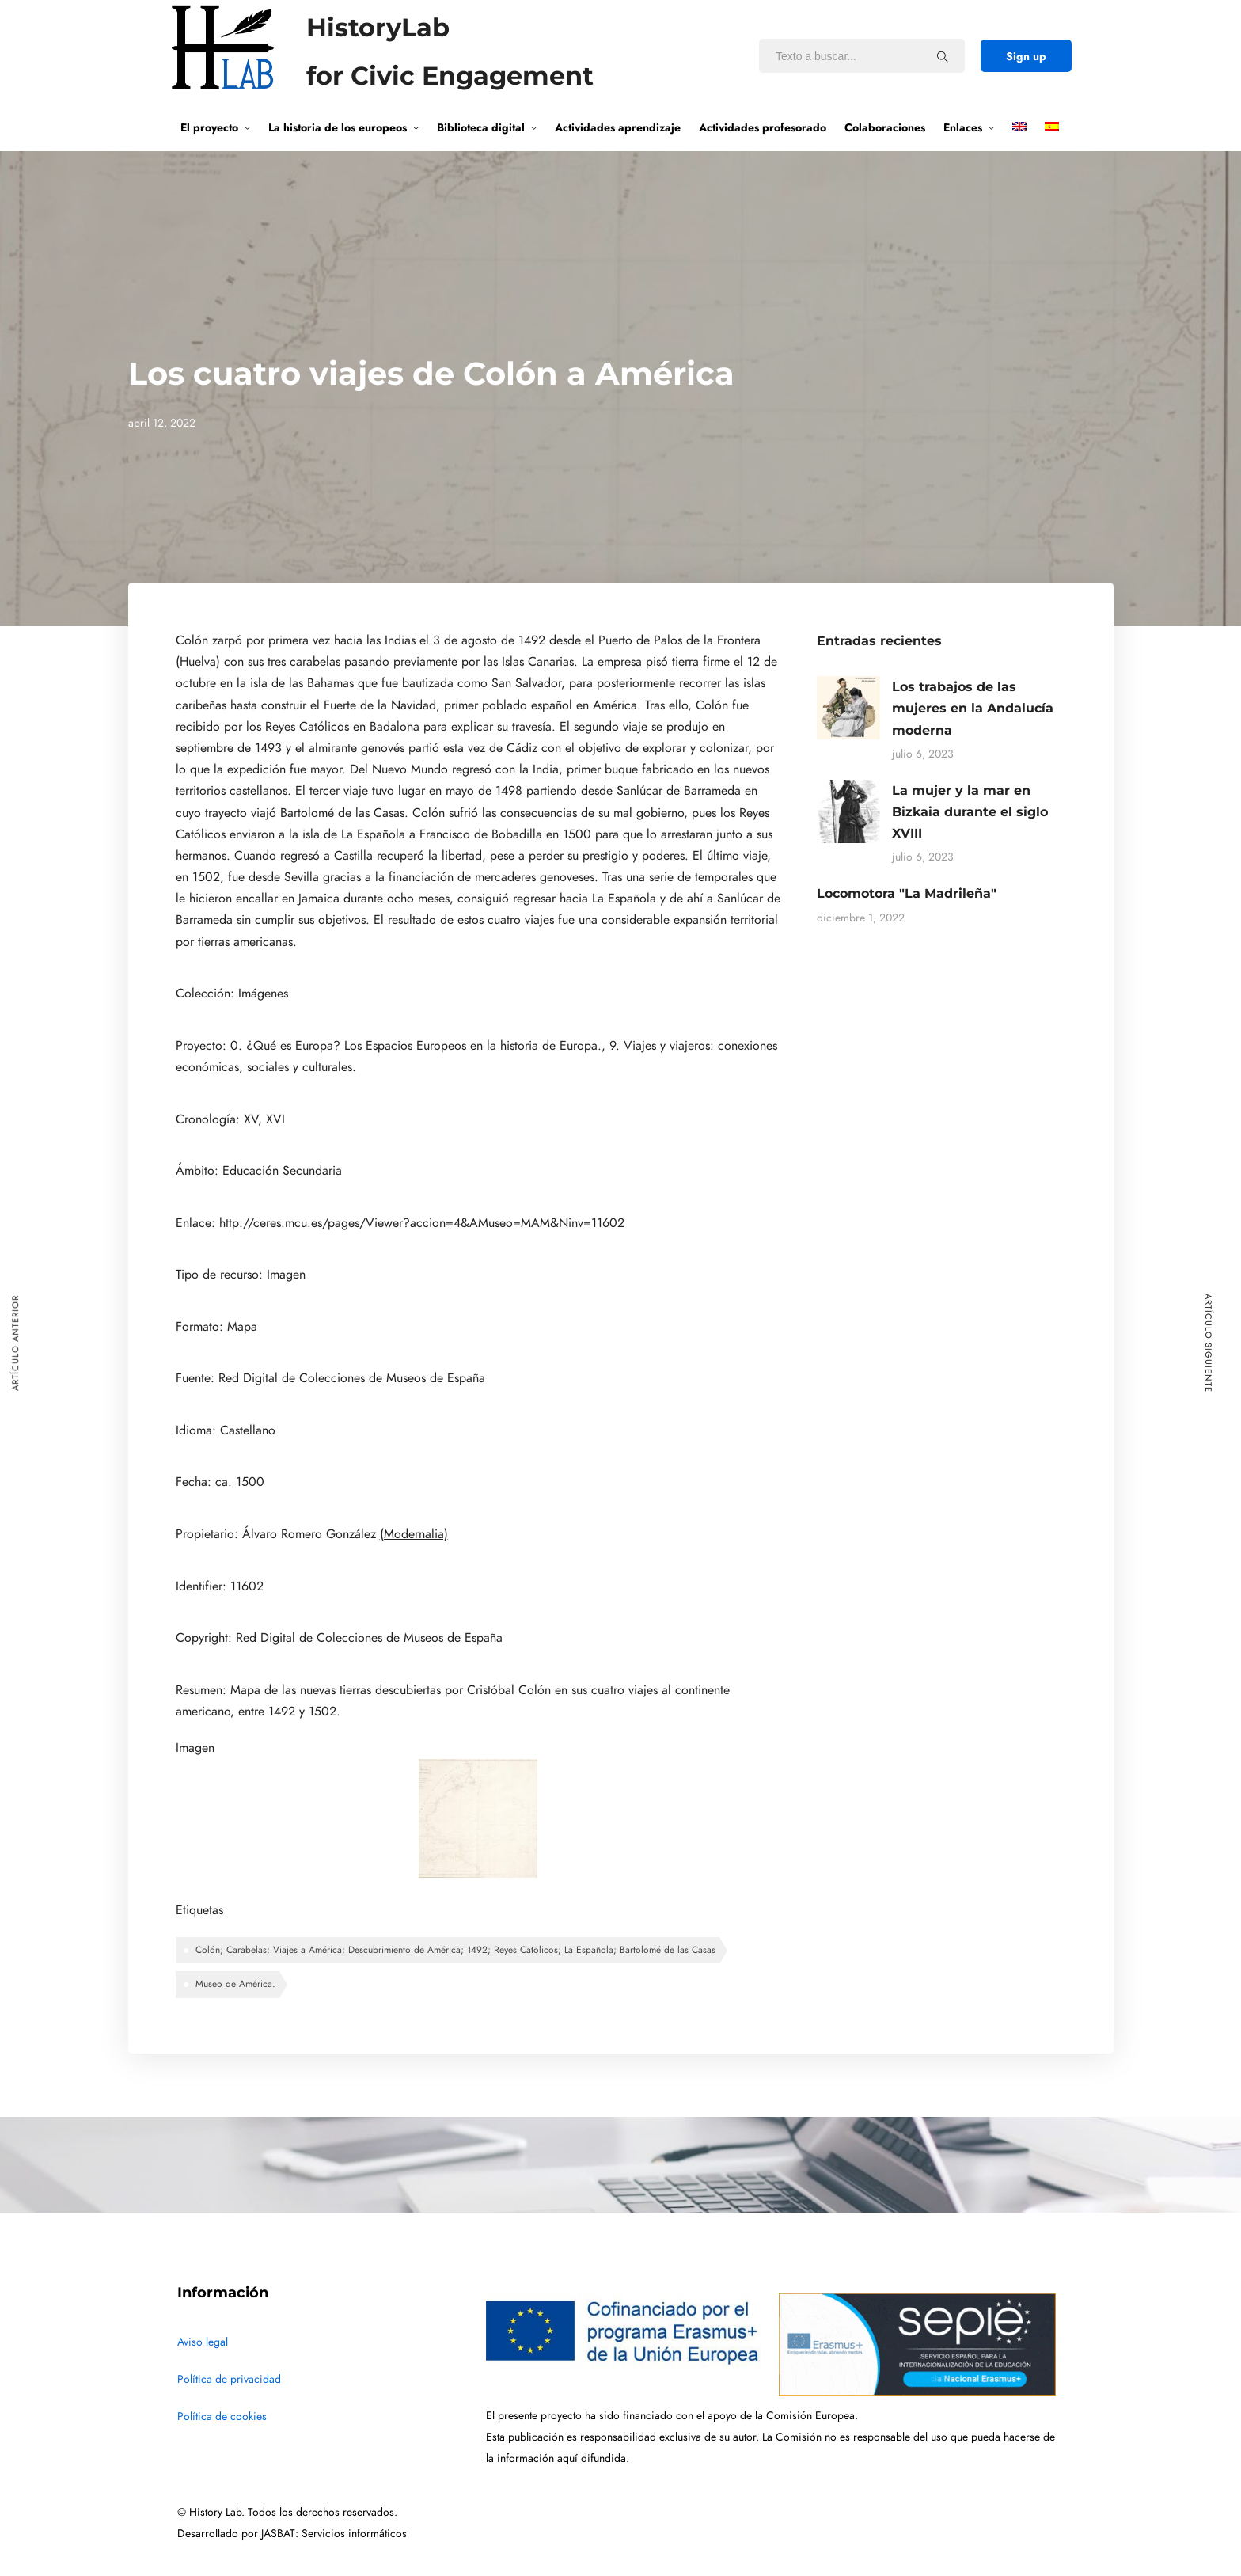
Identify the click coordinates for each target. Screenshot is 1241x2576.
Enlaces (962, 127)
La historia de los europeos (337, 127)
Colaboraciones (884, 127)
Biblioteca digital (481, 127)
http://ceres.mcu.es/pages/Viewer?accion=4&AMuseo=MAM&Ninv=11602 (421, 1223)
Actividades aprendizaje (618, 127)
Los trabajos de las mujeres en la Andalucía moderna (972, 708)
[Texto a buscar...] (942, 56)
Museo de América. (235, 1984)
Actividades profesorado (762, 127)
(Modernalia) (414, 1534)
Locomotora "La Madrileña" (906, 893)
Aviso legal (202, 2342)
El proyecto (209, 127)
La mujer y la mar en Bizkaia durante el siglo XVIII (970, 812)
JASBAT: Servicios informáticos (334, 2533)
